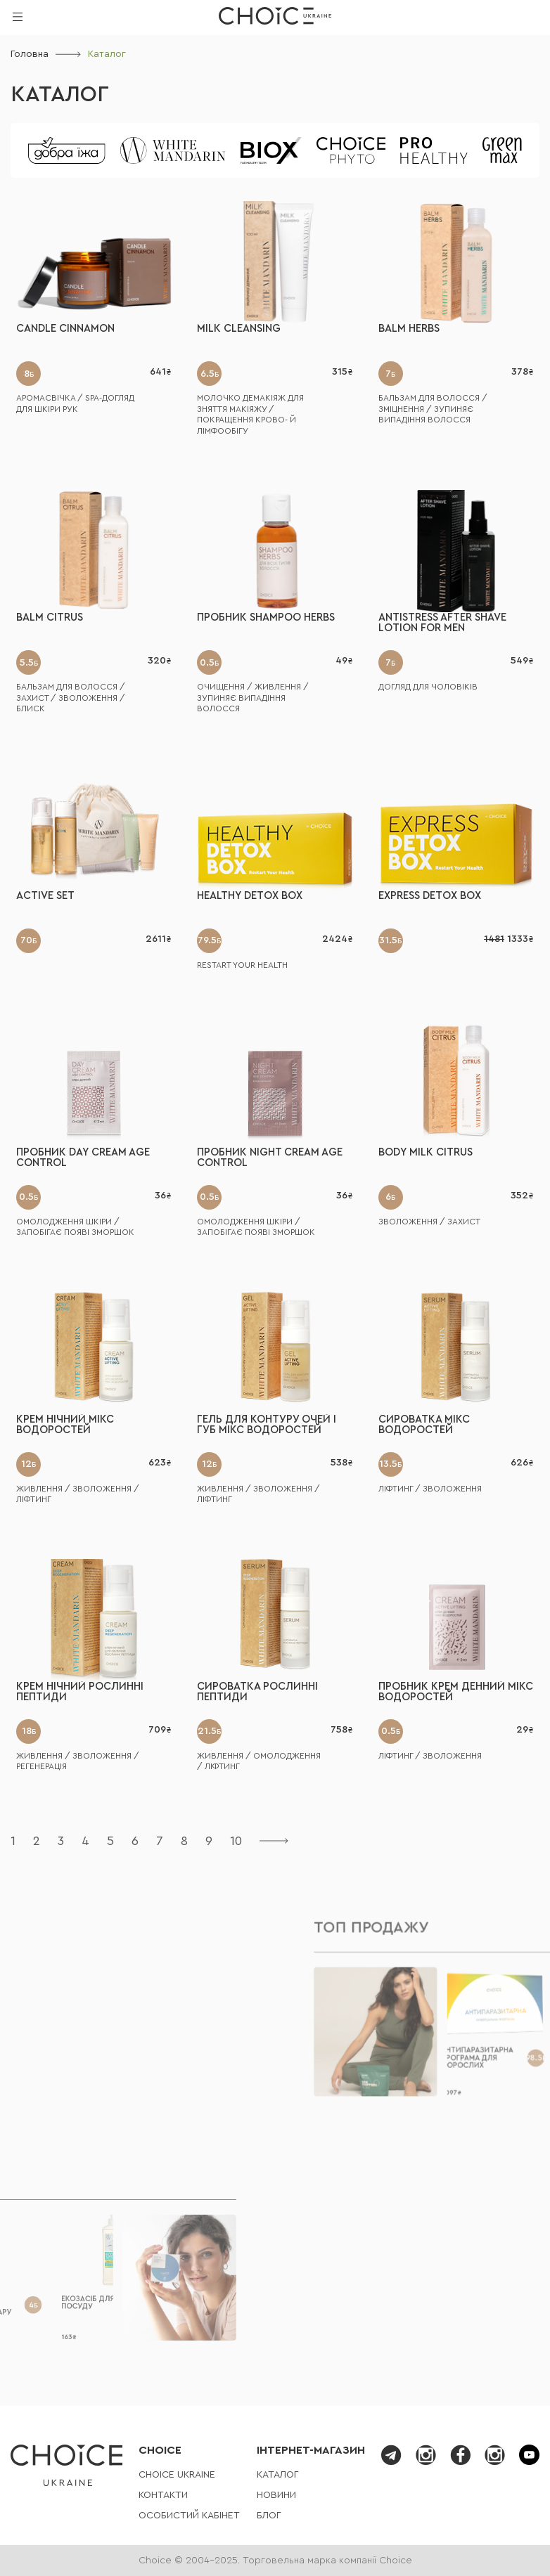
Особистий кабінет (189, 2515)
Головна (30, 54)
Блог (269, 2515)
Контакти (163, 2495)
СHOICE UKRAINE (177, 2475)
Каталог (60, 94)
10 (236, 1840)
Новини (276, 2495)
